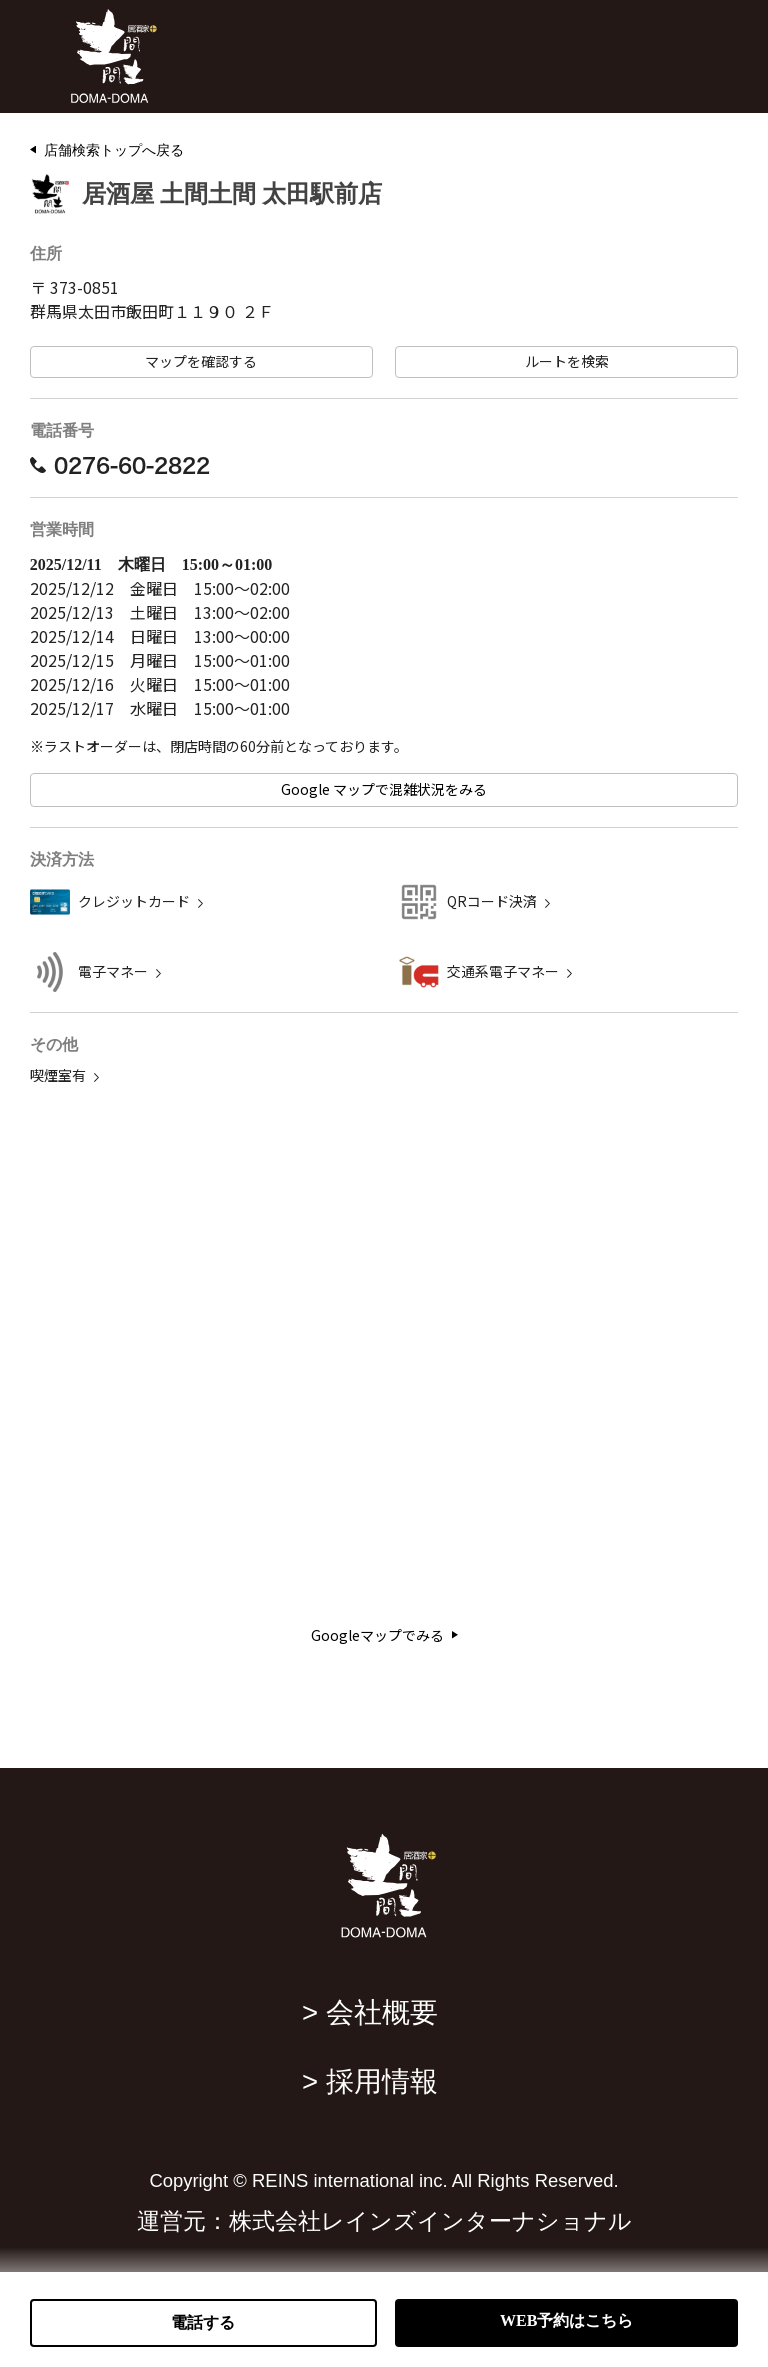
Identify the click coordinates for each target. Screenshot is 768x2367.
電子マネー (113, 971)
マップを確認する (201, 361)
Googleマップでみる (384, 1635)
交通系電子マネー (503, 971)
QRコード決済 (492, 901)
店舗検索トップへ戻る (114, 150)
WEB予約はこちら (566, 2320)
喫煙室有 (58, 1075)
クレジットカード (134, 901)
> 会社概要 (370, 2012)
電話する (203, 2322)
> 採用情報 (370, 2081)
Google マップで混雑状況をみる (384, 789)
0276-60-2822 (120, 465)
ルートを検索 (567, 361)
